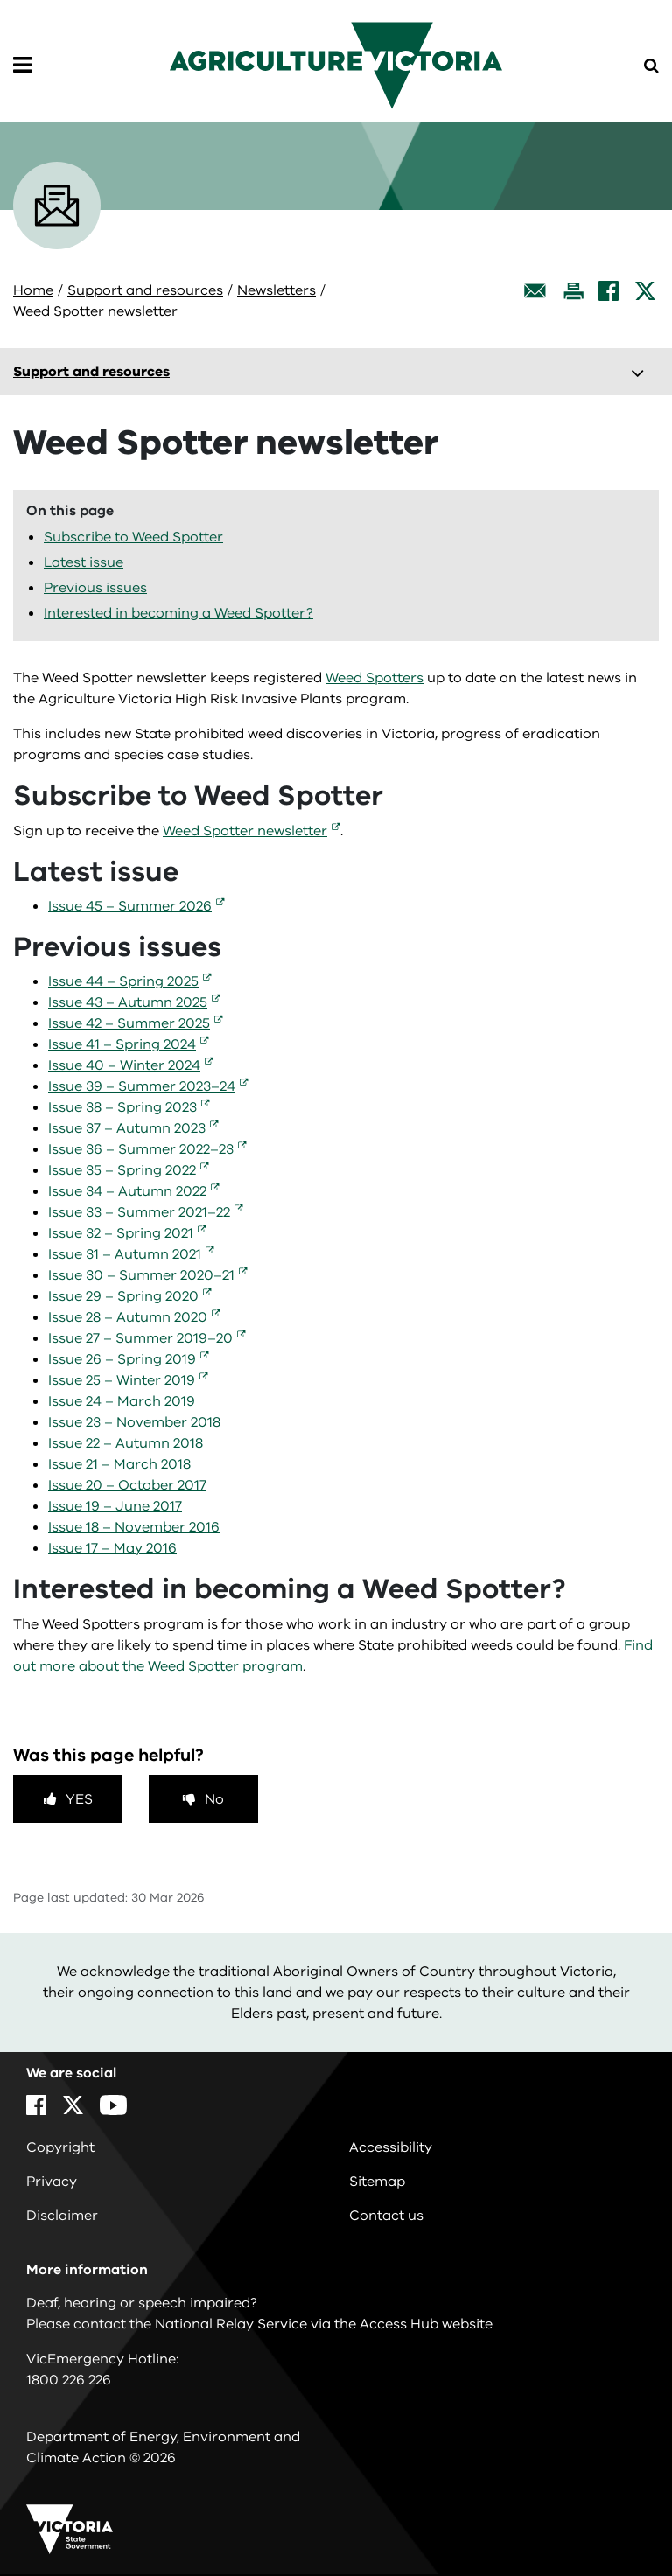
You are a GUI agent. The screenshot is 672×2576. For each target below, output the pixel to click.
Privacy (51, 2181)
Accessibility (390, 2147)
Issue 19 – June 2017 (115, 1506)
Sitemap (377, 2181)
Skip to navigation (0, 0)
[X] (645, 291)
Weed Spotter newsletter (245, 831)
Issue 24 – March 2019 (121, 1401)
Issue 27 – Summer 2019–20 (140, 1338)
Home (33, 290)
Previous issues (95, 587)
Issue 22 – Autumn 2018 (125, 1443)
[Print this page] (573, 291)
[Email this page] (535, 291)
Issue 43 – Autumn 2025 (127, 1002)
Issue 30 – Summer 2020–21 (141, 1275)
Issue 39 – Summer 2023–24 (141, 1086)
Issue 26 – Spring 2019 (122, 1359)
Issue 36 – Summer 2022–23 (141, 1149)
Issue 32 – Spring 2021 (120, 1233)
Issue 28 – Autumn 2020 (127, 1317)
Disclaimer (62, 2215)
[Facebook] (608, 291)
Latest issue (83, 562)
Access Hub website (426, 2324)
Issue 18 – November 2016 (134, 1527)
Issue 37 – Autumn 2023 (127, 1128)
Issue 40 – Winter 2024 (124, 1065)
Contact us (386, 2215)
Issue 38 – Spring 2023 (122, 1107)
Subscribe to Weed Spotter (133, 537)
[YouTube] (113, 2105)
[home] (336, 64)
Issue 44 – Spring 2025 (123, 981)
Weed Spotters (375, 678)
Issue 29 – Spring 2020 (123, 1296)
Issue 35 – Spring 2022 (122, 1170)
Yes (79, 1799)
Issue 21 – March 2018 (119, 1464)
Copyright (60, 2147)
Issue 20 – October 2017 (127, 1485)
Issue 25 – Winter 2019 (121, 1380)
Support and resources (145, 290)
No (214, 1799)
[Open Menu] (22, 65)
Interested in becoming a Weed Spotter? (178, 613)
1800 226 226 (68, 2380)
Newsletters (276, 290)
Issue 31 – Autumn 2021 (124, 1254)
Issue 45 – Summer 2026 (130, 906)
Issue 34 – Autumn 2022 (127, 1191)
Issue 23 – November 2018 (134, 1422)
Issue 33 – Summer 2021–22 (139, 1212)
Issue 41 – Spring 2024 (122, 1044)
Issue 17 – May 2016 (112, 1548)
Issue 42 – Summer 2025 (129, 1023)
